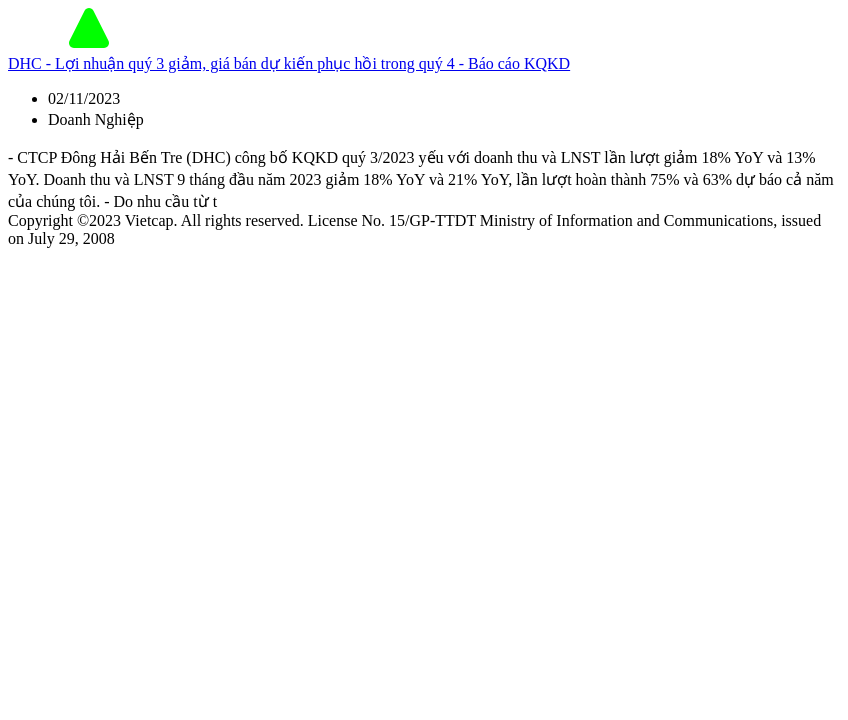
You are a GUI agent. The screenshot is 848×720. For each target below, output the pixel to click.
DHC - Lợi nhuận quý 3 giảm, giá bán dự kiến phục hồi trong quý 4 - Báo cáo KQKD (289, 63)
